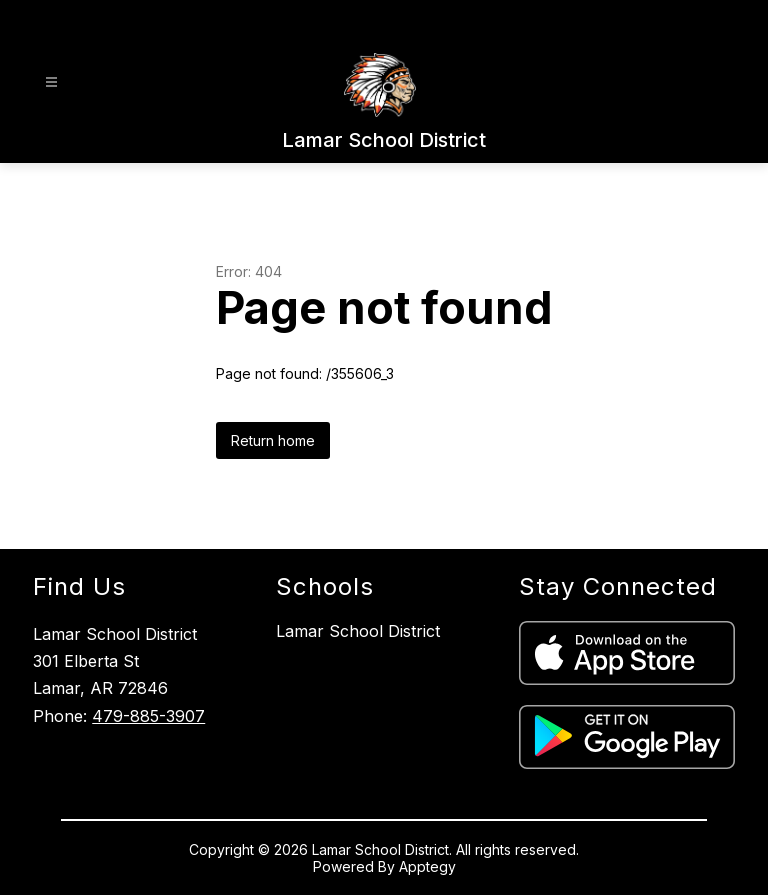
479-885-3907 (148, 716)
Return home (273, 440)
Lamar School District (358, 631)
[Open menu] (51, 82)
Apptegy (427, 866)
